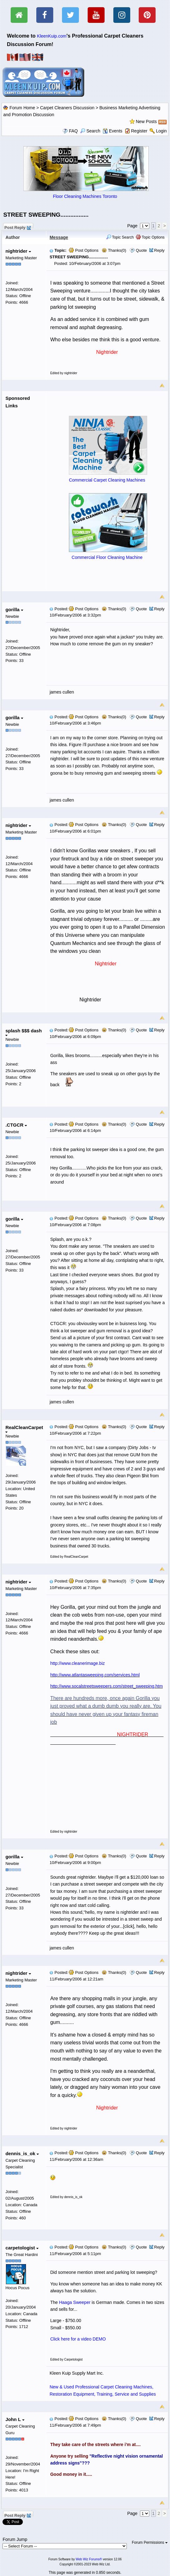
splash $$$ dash (23, 1032)
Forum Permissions (149, 2542)
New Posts (146, 121)
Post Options (83, 250)
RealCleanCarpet (24, 1429)
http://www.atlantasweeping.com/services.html (95, 1674)
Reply (159, 250)
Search (90, 130)
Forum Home (22, 107)
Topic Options (150, 237)
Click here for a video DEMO (78, 2338)
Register (139, 130)
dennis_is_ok (22, 2153)
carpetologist (21, 2247)
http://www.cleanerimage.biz (77, 1663)
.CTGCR (16, 1125)
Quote (141, 250)
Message (58, 237)
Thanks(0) (114, 250)
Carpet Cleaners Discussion (67, 107)
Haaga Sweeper (74, 2302)
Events (112, 130)
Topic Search (120, 237)
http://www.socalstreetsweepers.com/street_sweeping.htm (106, 1686)
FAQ (73, 130)
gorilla (14, 609)
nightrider (18, 251)
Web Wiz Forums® (89, 2559)
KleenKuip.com (51, 36)
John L (14, 2419)
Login (161, 130)
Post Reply (17, 226)
